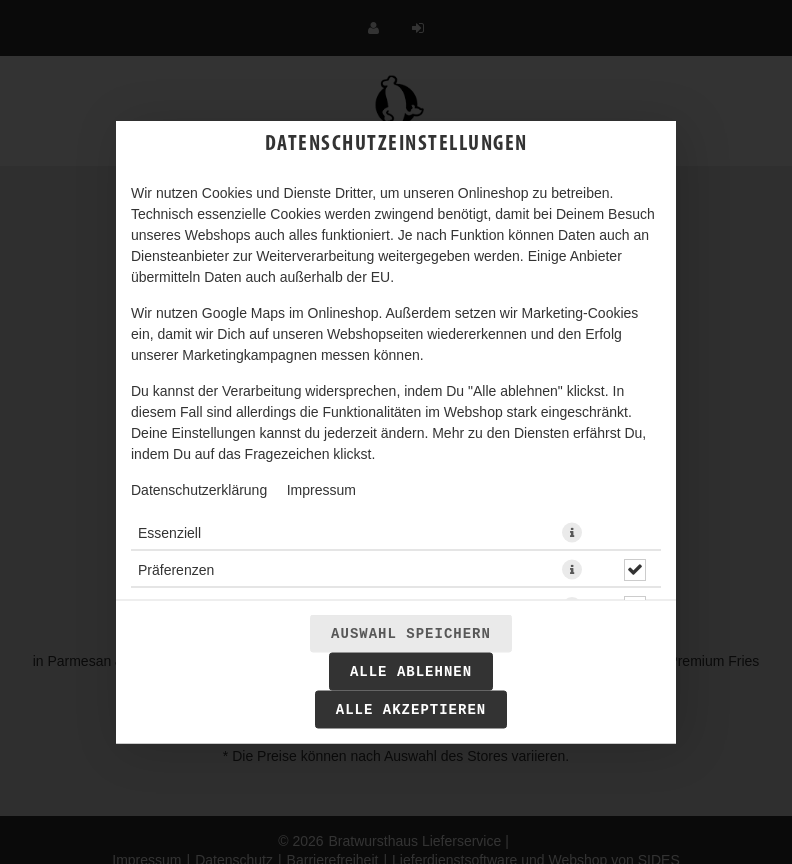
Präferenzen (176, 570)
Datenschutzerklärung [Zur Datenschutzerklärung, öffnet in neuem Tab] (199, 490)
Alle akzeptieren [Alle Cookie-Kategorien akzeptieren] (411, 710)
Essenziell (169, 533)
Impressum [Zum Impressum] (321, 490)
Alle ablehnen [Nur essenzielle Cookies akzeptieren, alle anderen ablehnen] (411, 672)
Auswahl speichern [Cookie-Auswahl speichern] (411, 634)
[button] (572, 533)
